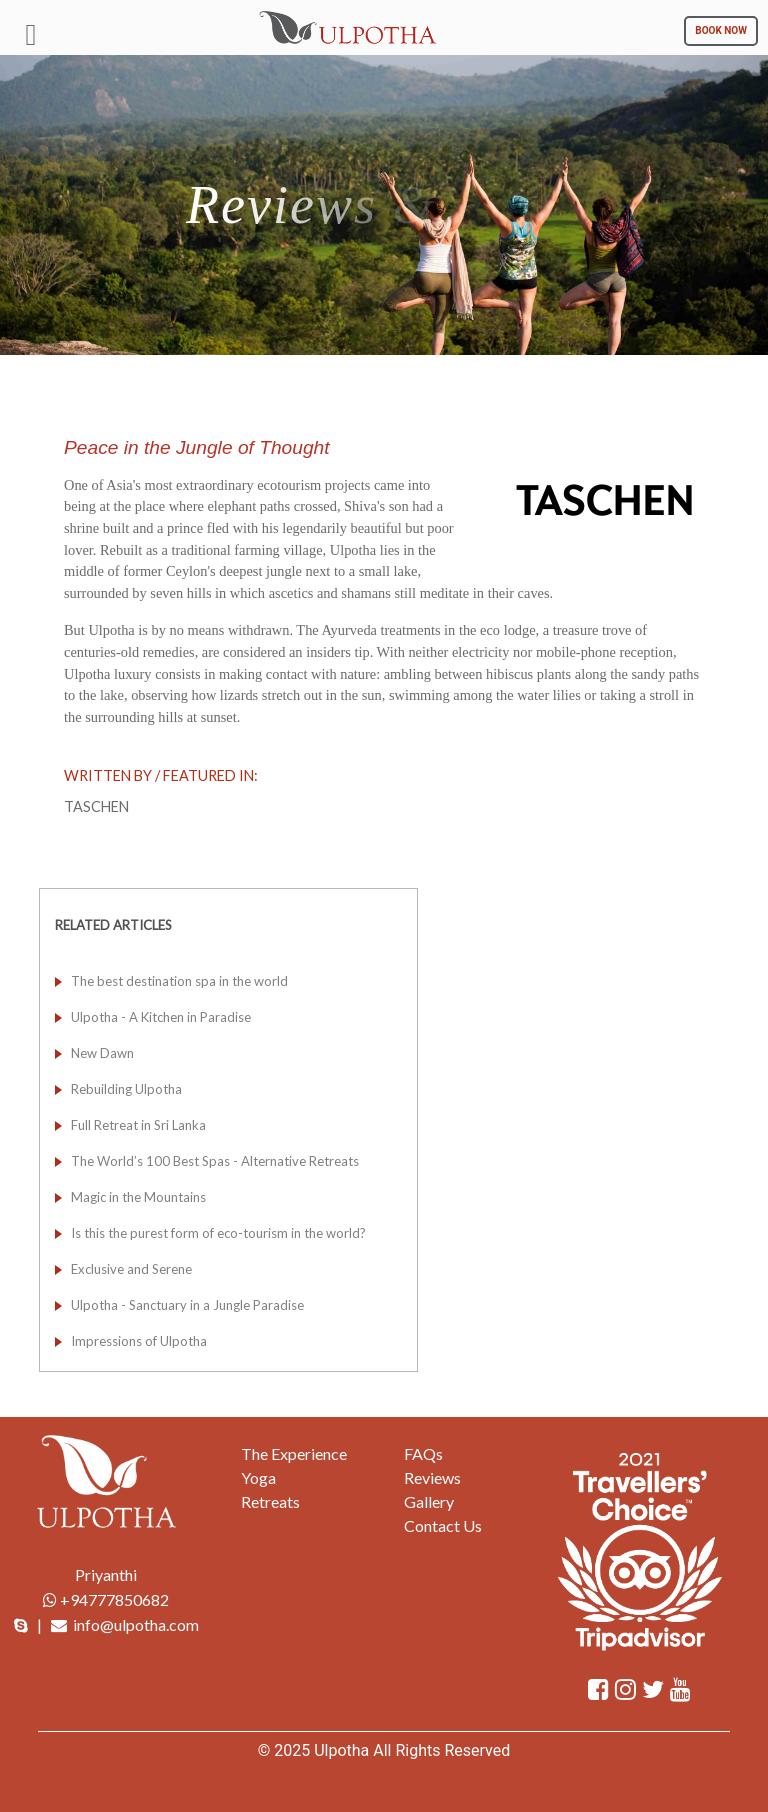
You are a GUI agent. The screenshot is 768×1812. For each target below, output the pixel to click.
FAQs (423, 1453)
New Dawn (102, 1053)
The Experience (294, 1453)
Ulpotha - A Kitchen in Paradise (161, 1017)
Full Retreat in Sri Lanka (138, 1125)
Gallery (429, 1501)
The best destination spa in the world (179, 981)
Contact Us (443, 1525)
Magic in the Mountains (138, 1197)
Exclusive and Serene (131, 1269)
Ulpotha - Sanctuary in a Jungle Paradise (187, 1305)
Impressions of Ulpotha (139, 1341)
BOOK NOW (721, 30)
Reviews (432, 1477)
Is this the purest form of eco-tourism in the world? (218, 1233)
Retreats (270, 1501)
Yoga (258, 1477)
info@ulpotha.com (136, 1624)
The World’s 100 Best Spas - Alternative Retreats (215, 1161)
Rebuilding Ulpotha (126, 1089)
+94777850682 (106, 1599)
